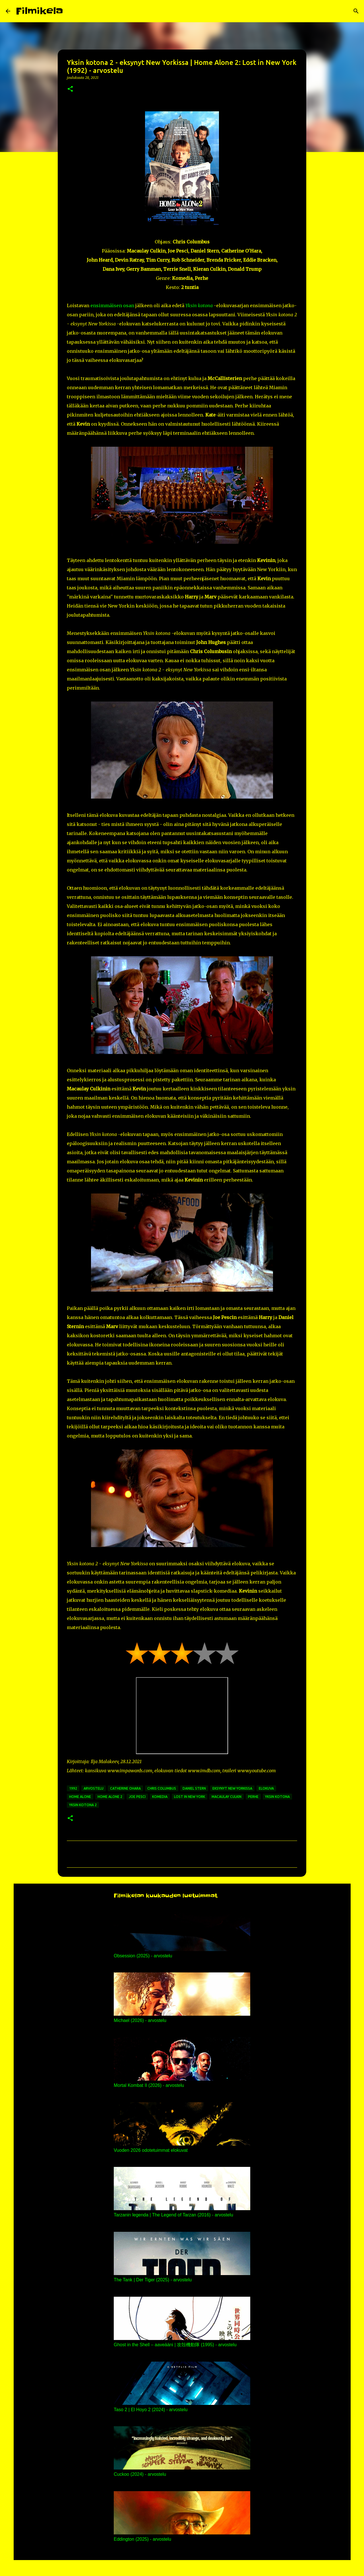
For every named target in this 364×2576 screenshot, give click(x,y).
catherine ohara (125, 1788)
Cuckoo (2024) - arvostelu (140, 2474)
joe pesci (137, 1796)
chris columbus (161, 1788)
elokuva (266, 1788)
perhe (253, 1796)
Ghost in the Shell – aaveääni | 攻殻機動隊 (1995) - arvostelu (175, 2344)
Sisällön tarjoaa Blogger (182, 2568)
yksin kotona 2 (83, 1805)
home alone (80, 1796)
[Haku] (71, 11)
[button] (70, 89)
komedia (159, 1796)
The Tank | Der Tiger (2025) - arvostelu (153, 2279)
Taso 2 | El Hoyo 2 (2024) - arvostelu (150, 2409)
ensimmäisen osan (112, 305)
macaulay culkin (226, 1796)
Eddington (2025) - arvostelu (142, 2539)
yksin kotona (277, 1796)
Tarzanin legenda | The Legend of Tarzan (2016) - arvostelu (173, 2214)
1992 (73, 1788)
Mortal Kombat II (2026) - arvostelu (149, 2085)
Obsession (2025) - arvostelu (143, 1955)
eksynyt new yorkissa (232, 1788)
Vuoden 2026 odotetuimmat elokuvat (151, 2150)
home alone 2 (110, 1796)
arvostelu (94, 1788)
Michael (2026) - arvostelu (140, 2020)
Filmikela (39, 11)
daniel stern (194, 1788)
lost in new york (189, 1796)
